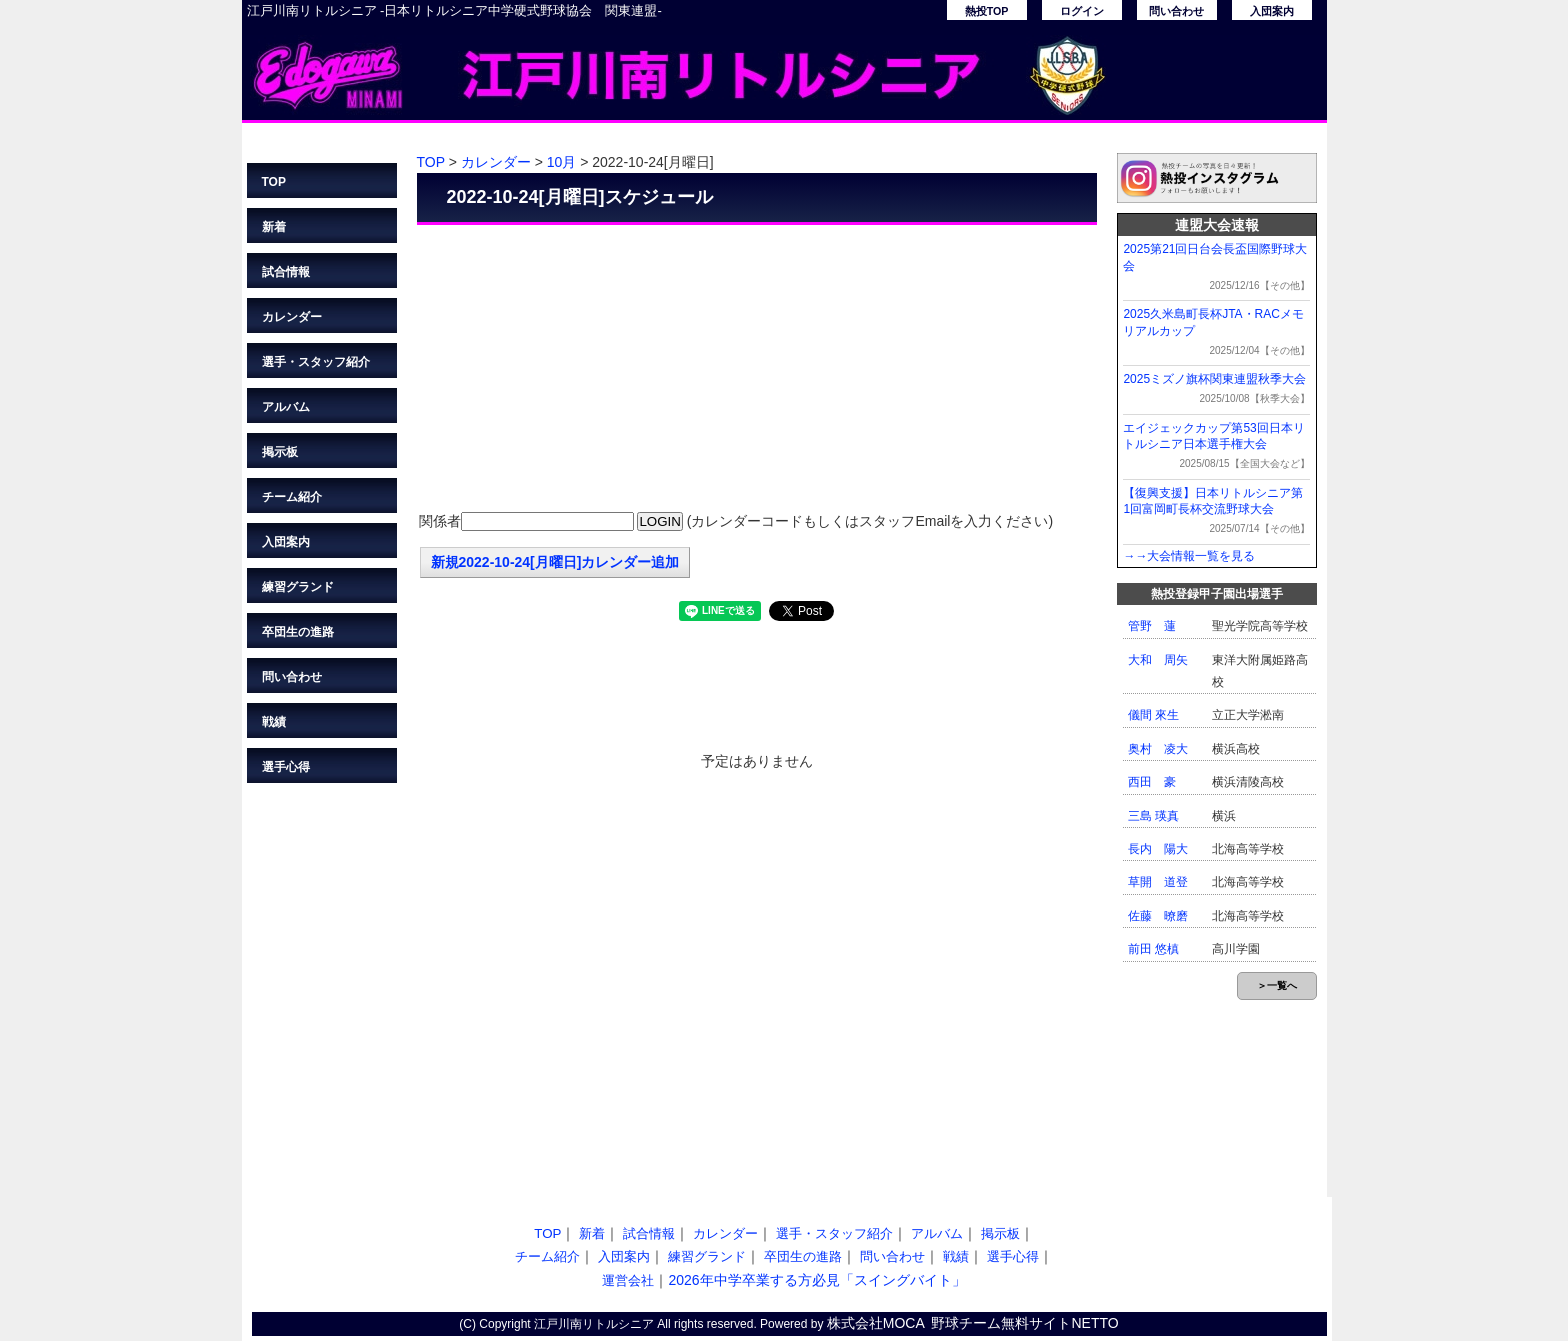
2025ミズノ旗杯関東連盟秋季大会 (1214, 379)
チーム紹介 (292, 497)
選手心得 (286, 767)
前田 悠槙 (1153, 949)
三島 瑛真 (1153, 816)
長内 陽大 (1158, 849)
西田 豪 (1152, 782)
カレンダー (292, 317)
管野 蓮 (1152, 626)
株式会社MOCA (876, 1323)
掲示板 (280, 452)
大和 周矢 (1158, 660)
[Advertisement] (757, 370)
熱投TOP (987, 11)
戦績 (274, 722)
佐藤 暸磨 (1158, 916)
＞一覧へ (1277, 985)
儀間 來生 (1153, 715)
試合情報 (286, 272)
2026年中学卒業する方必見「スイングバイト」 (816, 1280)
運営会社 (628, 1280)
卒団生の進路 (298, 632)
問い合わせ (1176, 11)
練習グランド (298, 587)
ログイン (1082, 11)
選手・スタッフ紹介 (316, 362)
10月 (562, 162)
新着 (274, 227)
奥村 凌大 (1158, 749)
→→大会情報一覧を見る (1189, 556)
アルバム (286, 407)
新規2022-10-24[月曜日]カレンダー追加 (555, 562)
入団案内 (1272, 11)
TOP (274, 182)
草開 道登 (1158, 882)
